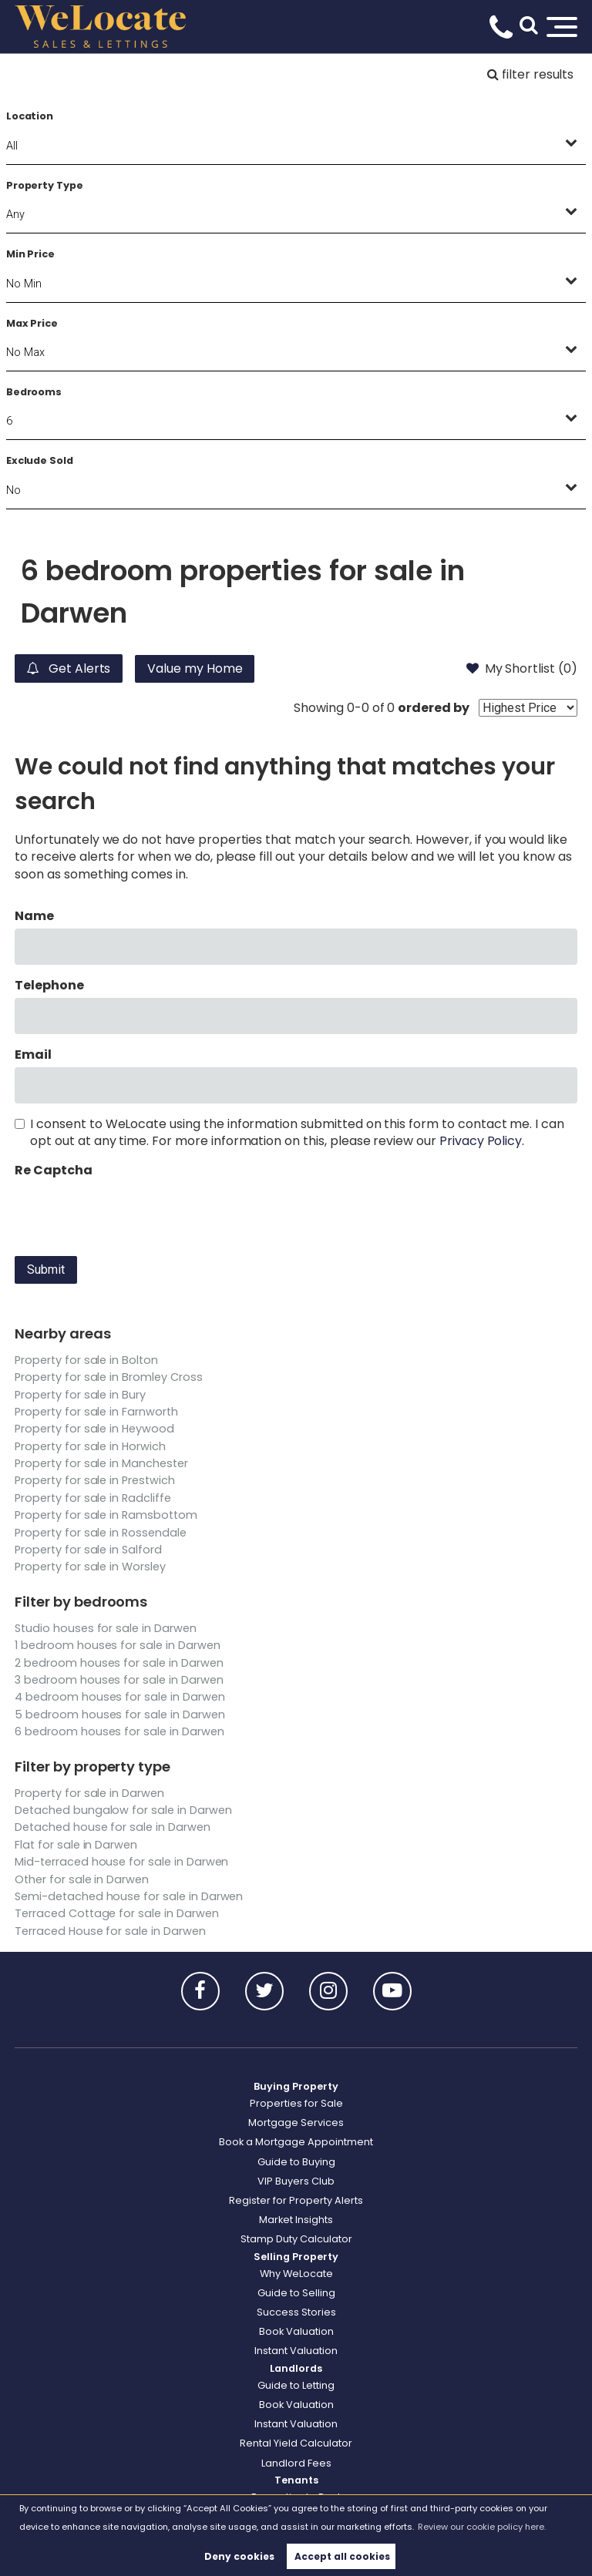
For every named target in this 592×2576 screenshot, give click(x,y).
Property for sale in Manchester (101, 1463)
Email (33, 1054)
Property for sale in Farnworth (96, 1411)
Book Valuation (296, 2331)
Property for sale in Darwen (89, 1793)
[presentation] (132, 1214)
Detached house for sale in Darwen (112, 1827)
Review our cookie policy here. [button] (482, 2527)
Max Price (32, 323)
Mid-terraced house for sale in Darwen (121, 1861)
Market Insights (296, 2219)
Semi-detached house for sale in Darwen (129, 1896)
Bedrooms (34, 391)
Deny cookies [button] (239, 2556)
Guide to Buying (296, 2161)
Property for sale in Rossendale (101, 1532)
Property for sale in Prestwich (95, 1480)
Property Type (44, 185)
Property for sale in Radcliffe (93, 1498)
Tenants (296, 2480)
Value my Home (195, 668)
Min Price (31, 253)
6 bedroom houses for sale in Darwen (119, 1731)
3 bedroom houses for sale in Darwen (119, 1680)
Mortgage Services (296, 2122)
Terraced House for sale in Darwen (110, 1931)
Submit (46, 1269)
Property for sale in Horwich (90, 1446)
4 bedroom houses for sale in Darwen (119, 1696)
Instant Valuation (296, 2350)
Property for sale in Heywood (94, 1428)
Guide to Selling (296, 2292)
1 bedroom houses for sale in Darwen (117, 1645)
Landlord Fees (296, 2463)
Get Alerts (68, 668)
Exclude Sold (39, 460)
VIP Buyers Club (296, 2181)
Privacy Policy (480, 1141)
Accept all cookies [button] (342, 2556)
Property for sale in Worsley (90, 1566)
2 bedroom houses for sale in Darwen (119, 1663)
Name (34, 916)
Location (30, 116)
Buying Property (296, 2086)
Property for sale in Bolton (86, 1360)
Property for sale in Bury (80, 1394)
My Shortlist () (521, 668)
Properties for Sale (296, 2103)
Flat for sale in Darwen (76, 1844)
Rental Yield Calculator (296, 2443)
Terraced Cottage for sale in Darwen (116, 1913)
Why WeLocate (296, 2273)
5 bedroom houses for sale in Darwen (119, 1714)
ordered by (433, 708)
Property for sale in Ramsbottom (106, 1515)
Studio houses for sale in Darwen (105, 1628)
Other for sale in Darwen (82, 1879)
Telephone (49, 985)
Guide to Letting (296, 2385)
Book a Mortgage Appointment (296, 2141)
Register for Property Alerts (296, 2200)
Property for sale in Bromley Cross (108, 1377)
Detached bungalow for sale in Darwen (123, 1810)
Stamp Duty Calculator (296, 2238)
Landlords (296, 2368)
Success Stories (296, 2312)
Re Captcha (53, 1170)
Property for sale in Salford (88, 1549)
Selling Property (296, 2256)
